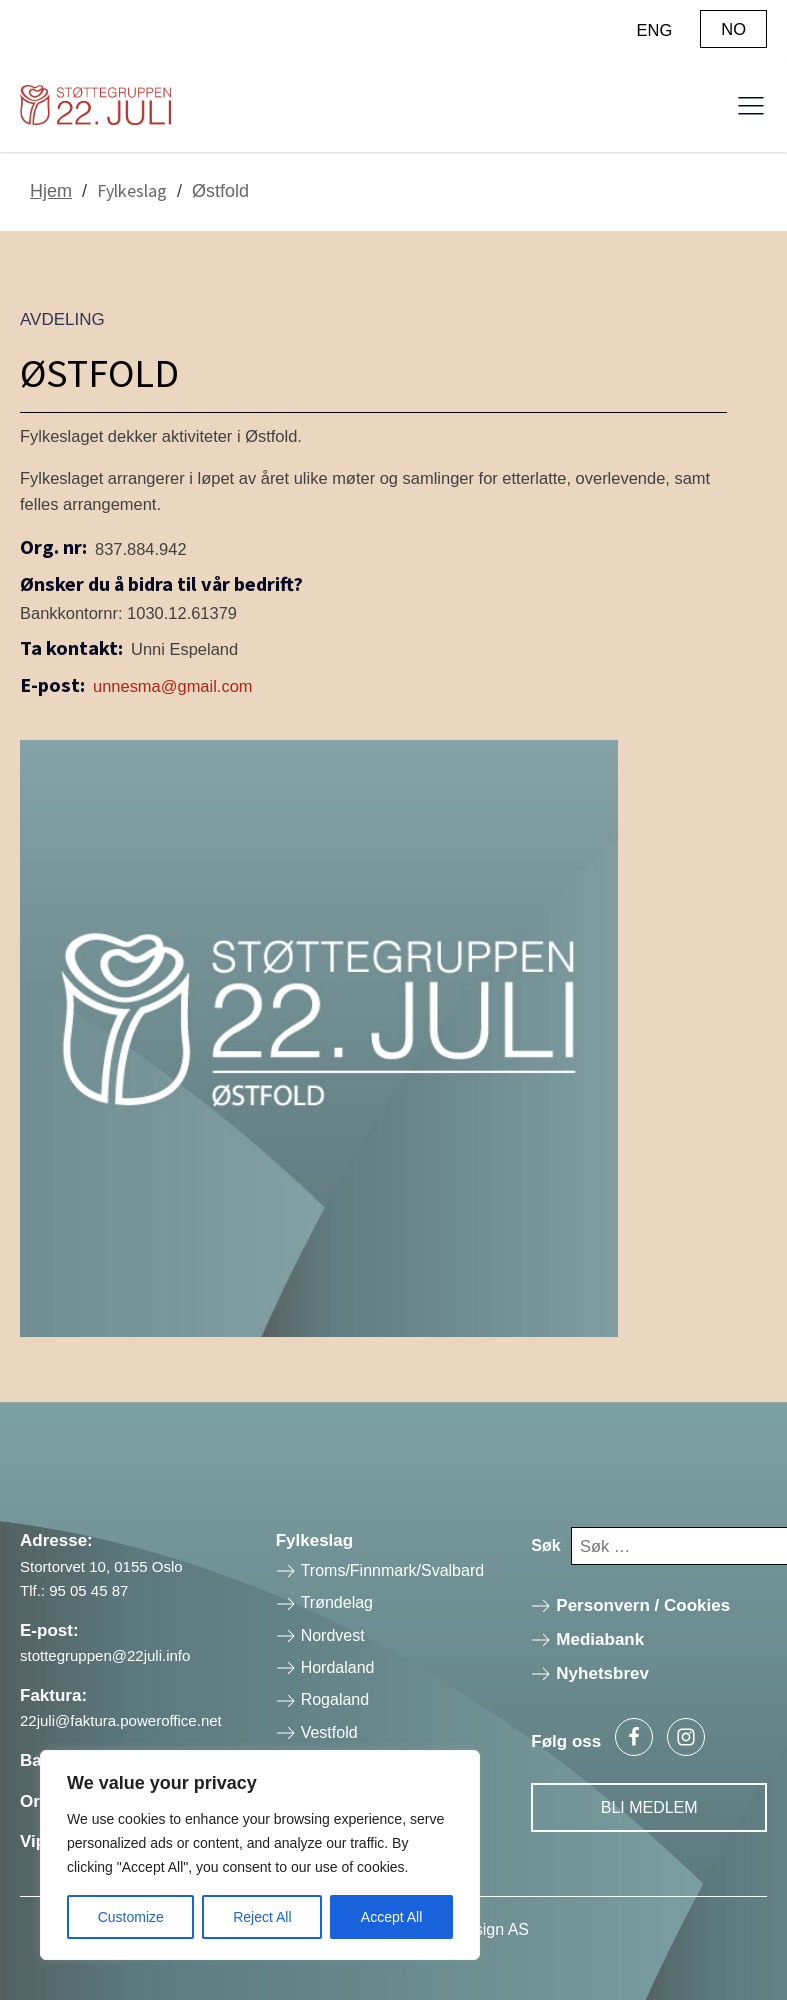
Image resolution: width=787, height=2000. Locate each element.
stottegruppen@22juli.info (105, 1655)
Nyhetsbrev (602, 1673)
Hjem (51, 191)
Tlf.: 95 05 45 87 (74, 1590)
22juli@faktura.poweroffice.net (121, 1720)
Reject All (262, 1917)
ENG (655, 30)
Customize (131, 1917)
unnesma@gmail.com (173, 686)
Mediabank (600, 1639)
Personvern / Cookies (643, 1605)
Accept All (391, 1917)
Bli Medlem (649, 1807)
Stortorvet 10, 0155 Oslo (101, 1566)
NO (733, 29)
